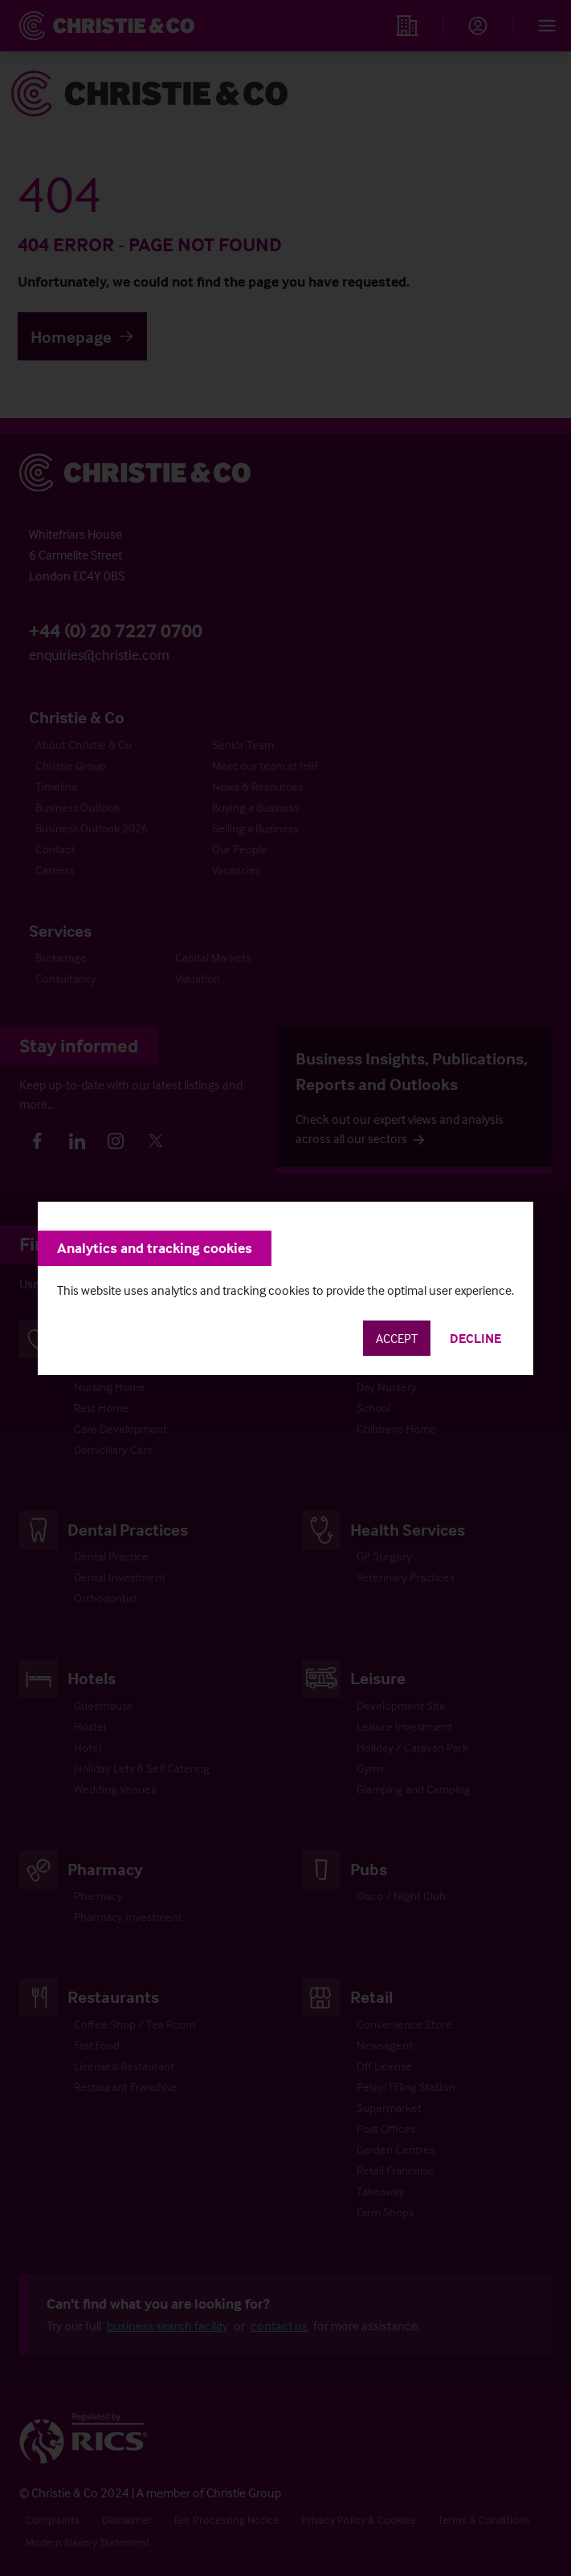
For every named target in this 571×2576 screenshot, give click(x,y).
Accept (397, 1338)
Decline (475, 1338)
